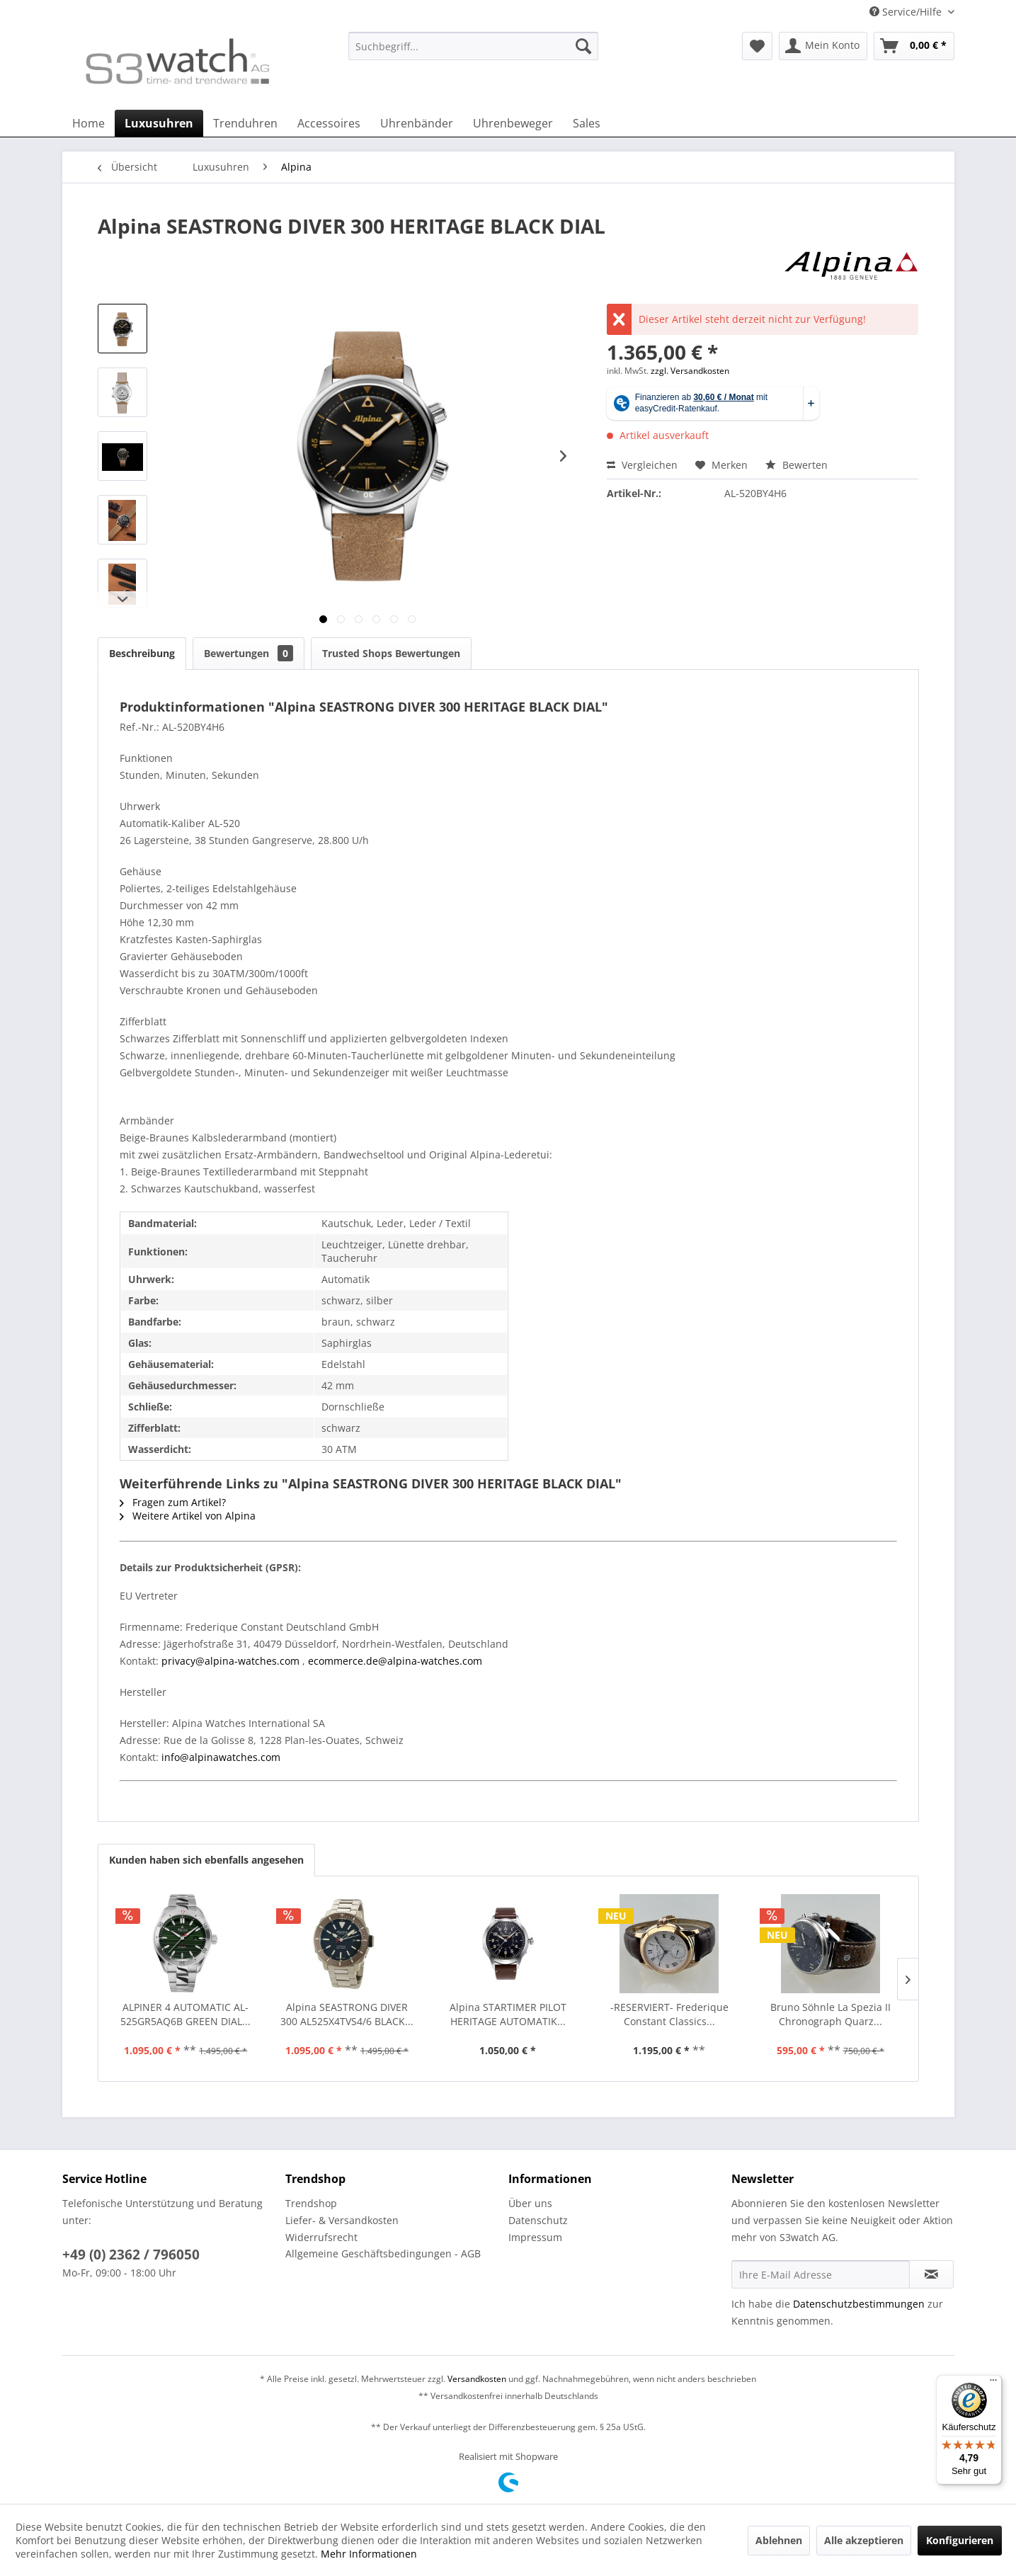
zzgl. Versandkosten (690, 371)
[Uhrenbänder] (416, 123)
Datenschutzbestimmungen (859, 2303)
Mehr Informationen (369, 2553)
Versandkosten (476, 2379)
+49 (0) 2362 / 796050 (131, 2254)
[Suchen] (583, 46)
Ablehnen (778, 2540)
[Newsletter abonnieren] (931, 2274)
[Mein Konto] (823, 46)
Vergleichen (642, 465)
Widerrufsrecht (321, 2237)
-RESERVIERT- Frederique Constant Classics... (669, 2014)
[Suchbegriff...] (473, 46)
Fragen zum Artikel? (173, 1502)
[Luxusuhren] (159, 123)
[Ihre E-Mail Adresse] (820, 2274)
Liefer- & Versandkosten (342, 2220)
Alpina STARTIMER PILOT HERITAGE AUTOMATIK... (508, 2014)
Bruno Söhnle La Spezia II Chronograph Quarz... (830, 2014)
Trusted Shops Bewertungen (391, 653)
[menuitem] (473, 53)
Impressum (535, 2237)
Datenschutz (538, 2220)
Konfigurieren (959, 2540)
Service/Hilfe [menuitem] (906, 11)
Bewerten (796, 465)
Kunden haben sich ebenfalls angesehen (206, 1860)
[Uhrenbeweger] (513, 123)
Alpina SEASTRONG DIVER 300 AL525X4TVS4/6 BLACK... (346, 2014)
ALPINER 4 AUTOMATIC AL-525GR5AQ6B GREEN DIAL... (185, 2014)
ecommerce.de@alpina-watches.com (395, 1661)
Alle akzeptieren (863, 2540)
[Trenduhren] (245, 123)
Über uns (530, 2203)
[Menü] (993, 2383)
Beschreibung (142, 653)
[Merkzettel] (757, 46)
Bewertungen (248, 653)
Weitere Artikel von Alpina (188, 1515)
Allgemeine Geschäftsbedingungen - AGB (383, 2253)
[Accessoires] (328, 123)
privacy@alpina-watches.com (230, 1661)
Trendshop (311, 2203)
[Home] (88, 123)
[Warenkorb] (914, 46)
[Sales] (586, 123)
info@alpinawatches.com (220, 1757)
